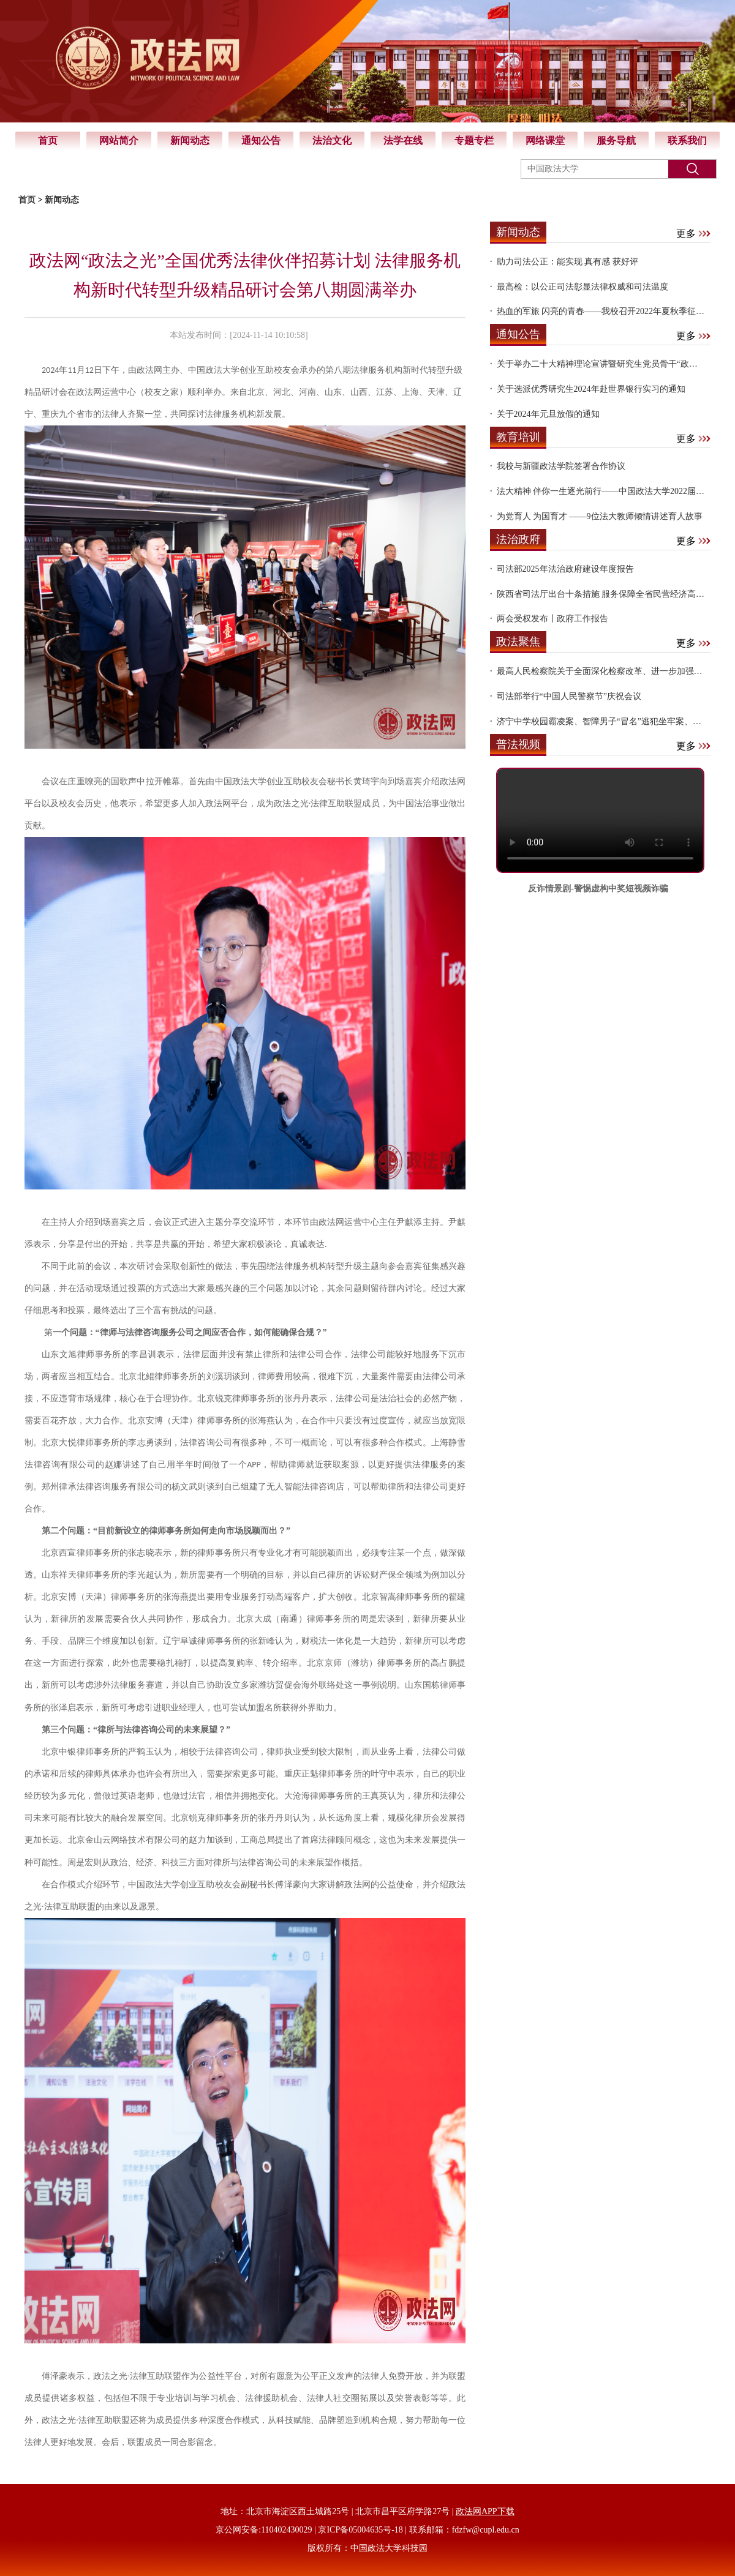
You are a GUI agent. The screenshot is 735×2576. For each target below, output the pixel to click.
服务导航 (616, 140)
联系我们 (687, 140)
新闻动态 (189, 140)
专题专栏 (474, 140)
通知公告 (261, 140)
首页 (48, 140)
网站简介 (118, 140)
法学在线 (403, 140)
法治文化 (332, 140)
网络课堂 (545, 140)
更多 (693, 233)
